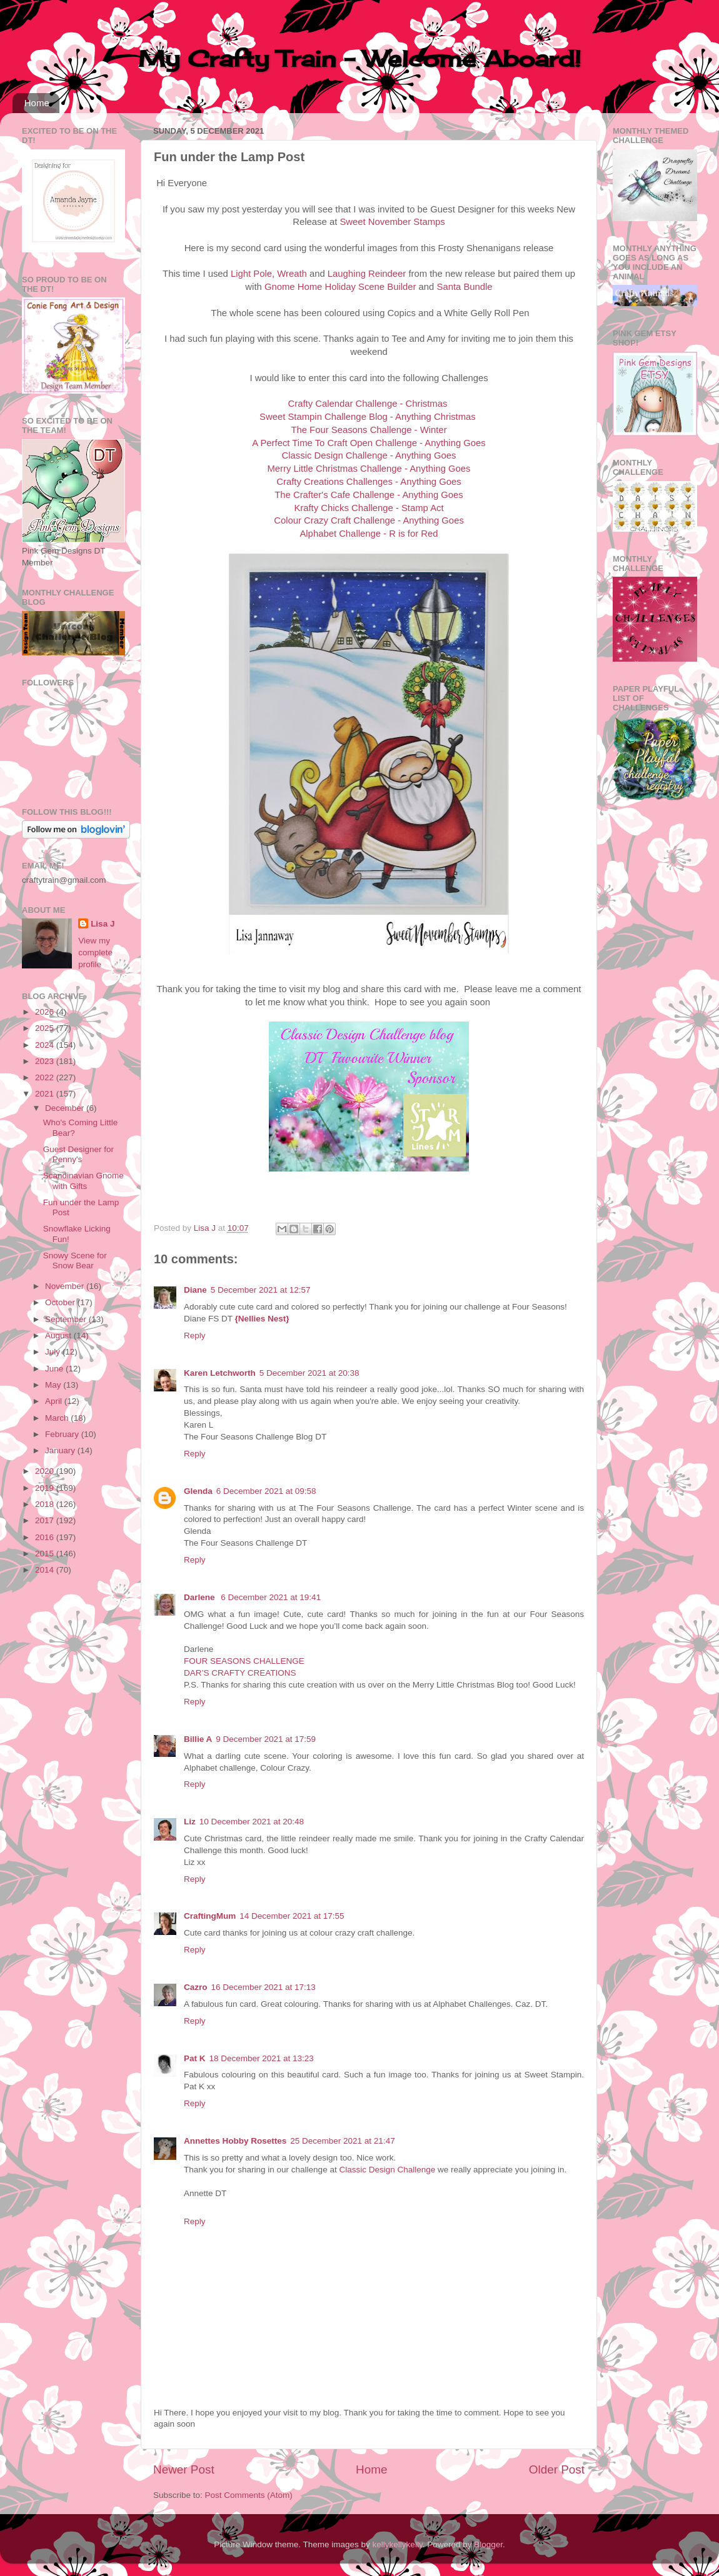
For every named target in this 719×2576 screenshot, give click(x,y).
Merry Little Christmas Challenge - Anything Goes (368, 469)
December (65, 1108)
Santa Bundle (464, 287)
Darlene (200, 1597)
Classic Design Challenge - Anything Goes (369, 455)
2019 (45, 1488)
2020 (45, 1471)
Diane (195, 1290)
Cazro (196, 1987)
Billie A (198, 1739)
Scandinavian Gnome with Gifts (83, 1180)
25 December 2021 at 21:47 (342, 2141)
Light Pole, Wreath (269, 274)
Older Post (557, 2469)
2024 (45, 1045)
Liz (190, 1821)
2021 (45, 1093)
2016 (45, 1537)
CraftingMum (210, 1916)
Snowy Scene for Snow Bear (75, 1260)
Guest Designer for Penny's (78, 1154)
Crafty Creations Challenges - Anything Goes (368, 482)
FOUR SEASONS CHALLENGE (244, 1661)
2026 (45, 1012)
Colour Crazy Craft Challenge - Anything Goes (369, 520)
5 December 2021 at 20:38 (309, 1373)
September (67, 1319)
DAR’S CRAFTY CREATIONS (240, 1673)
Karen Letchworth (220, 1373)
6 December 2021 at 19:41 (271, 1597)
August (59, 1335)
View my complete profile (95, 952)
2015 (45, 1553)
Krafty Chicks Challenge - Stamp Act (368, 508)
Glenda (198, 1491)
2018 (45, 1504)
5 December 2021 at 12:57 (261, 1290)
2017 (45, 1520)
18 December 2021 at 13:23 (261, 2058)
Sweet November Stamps (392, 222)
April (54, 1401)
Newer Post (183, 2469)
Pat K (195, 2058)
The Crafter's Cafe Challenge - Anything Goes (368, 495)
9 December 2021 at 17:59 (266, 1739)
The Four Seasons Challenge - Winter (368, 430)
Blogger (488, 2544)
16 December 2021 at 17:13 (263, 1987)
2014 (45, 1569)
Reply (195, 1335)
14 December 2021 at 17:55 (291, 1916)
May (54, 1385)
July (54, 1351)
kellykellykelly (398, 2544)
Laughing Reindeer (367, 274)
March (58, 1418)
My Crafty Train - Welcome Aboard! (359, 58)
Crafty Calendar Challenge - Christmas (367, 404)
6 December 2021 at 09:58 (266, 1491)
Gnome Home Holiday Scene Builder (340, 287)
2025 (45, 1028)
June (55, 1368)
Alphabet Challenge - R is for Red (368, 534)
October (61, 1302)
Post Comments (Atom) (249, 2495)
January (61, 1450)
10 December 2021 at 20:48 (251, 1821)
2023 (45, 1061)
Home (36, 102)
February (63, 1434)
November (65, 1286)
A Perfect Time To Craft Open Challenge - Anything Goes (369, 443)
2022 (45, 1077)
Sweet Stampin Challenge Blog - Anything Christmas (367, 417)
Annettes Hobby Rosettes (235, 2141)
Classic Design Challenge (388, 2169)
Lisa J (102, 923)
